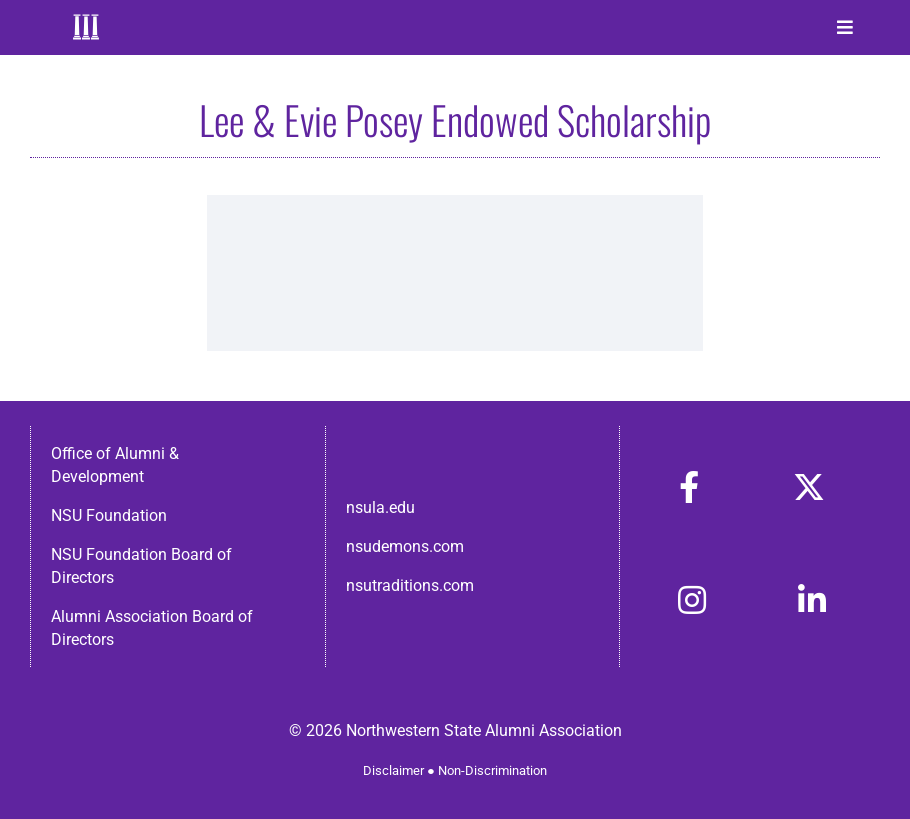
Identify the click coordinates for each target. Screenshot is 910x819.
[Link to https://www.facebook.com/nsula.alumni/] (689, 487)
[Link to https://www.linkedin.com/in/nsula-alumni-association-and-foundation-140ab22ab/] (812, 600)
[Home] (87, 27)
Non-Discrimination (492, 770)
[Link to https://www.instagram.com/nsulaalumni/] (692, 600)
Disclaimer (393, 770)
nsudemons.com (405, 546)
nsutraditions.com (410, 585)
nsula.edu (380, 507)
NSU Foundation (109, 515)
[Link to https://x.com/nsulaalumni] (809, 487)
